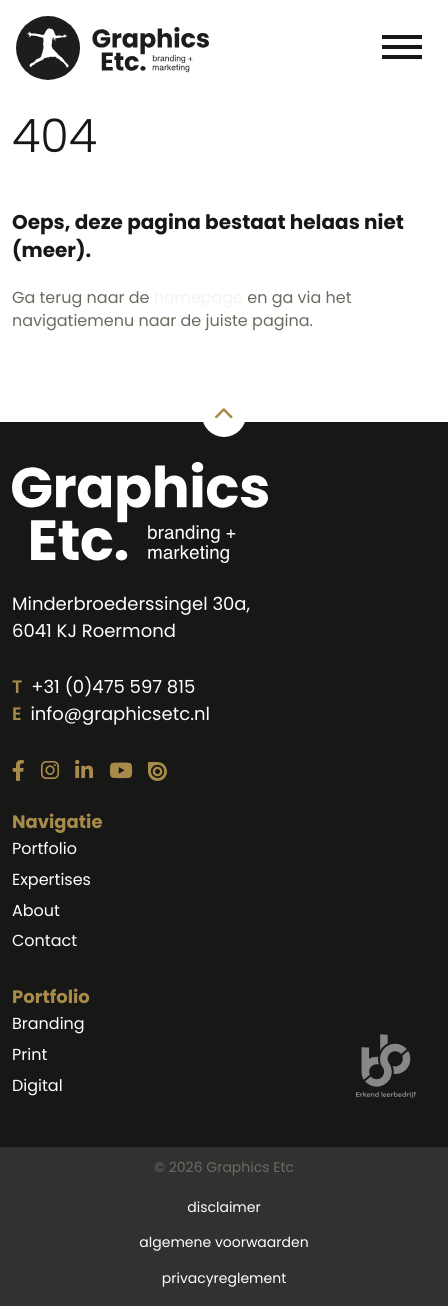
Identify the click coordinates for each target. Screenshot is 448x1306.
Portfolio (44, 848)
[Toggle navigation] (401, 46)
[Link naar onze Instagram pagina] (50, 772)
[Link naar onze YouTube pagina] (120, 772)
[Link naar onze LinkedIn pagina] (84, 772)
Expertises (51, 879)
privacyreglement (224, 1278)
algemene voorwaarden (223, 1242)
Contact (44, 940)
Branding (48, 1023)
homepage (198, 297)
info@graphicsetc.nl (119, 714)
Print (29, 1054)
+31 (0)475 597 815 (113, 687)
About (36, 910)
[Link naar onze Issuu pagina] (157, 772)
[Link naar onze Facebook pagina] (18, 772)
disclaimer (223, 1207)
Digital (37, 1085)
